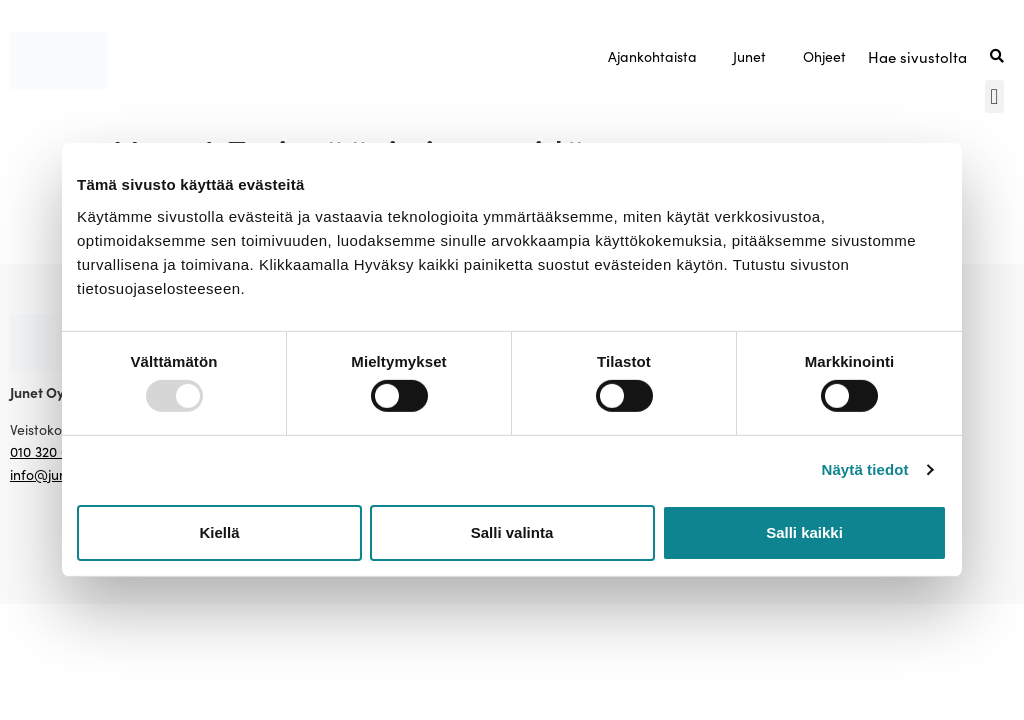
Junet (749, 56)
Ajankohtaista (652, 56)
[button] (994, 96)
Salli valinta (512, 532)
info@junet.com (60, 474)
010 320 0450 (51, 451)
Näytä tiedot (865, 469)
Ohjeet (824, 56)
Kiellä (219, 532)
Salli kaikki (804, 532)
